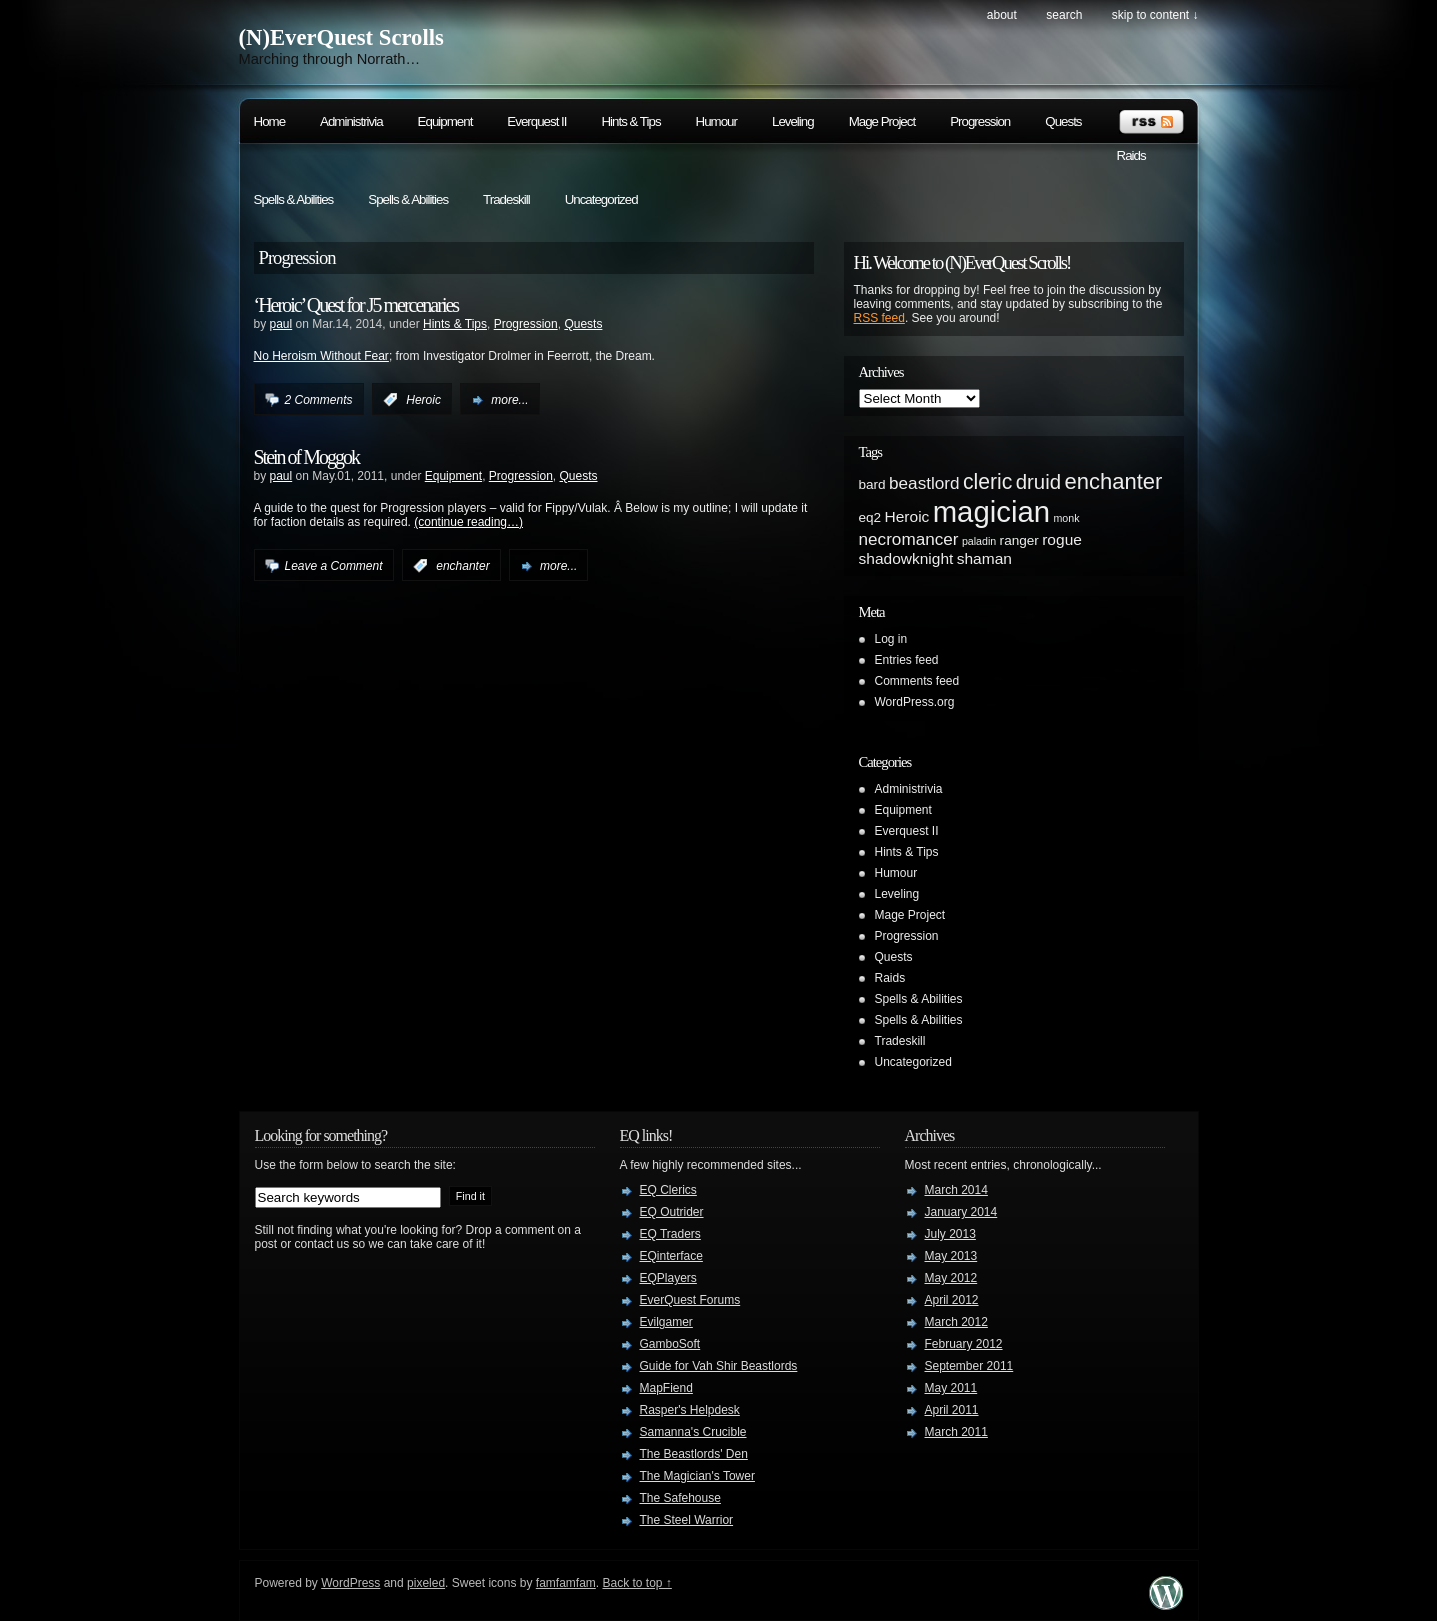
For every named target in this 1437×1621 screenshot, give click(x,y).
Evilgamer (666, 1322)
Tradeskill (506, 199)
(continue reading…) (468, 522)
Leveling (793, 121)
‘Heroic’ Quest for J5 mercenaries (356, 305)
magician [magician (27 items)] (991, 511)
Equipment (445, 121)
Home (270, 121)
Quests (1063, 121)
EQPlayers (668, 1278)
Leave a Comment (334, 566)
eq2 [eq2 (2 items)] (870, 517)
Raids (1131, 155)
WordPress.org (915, 702)
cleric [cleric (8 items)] (987, 481)
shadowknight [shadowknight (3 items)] (906, 558)
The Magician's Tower (697, 1476)
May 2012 (951, 1278)
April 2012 (952, 1300)
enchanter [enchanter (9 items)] (1113, 481)
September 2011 (969, 1366)
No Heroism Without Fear (321, 356)
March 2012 (956, 1322)
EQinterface (671, 1256)
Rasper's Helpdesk (690, 1410)
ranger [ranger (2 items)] (1019, 540)
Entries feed (907, 660)
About (1002, 15)
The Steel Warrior (687, 1520)
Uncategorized (601, 199)
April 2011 (952, 1410)
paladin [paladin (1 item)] (979, 541)
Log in (891, 639)
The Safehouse (680, 1498)
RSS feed (879, 318)
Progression (980, 121)
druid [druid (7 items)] (1038, 482)
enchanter (462, 566)
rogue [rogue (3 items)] (1062, 539)
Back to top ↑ (636, 1583)
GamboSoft (670, 1344)
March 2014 (956, 1190)
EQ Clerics (668, 1190)
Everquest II (536, 121)
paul (281, 324)
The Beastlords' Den (694, 1454)
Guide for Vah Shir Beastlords (719, 1366)
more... (509, 400)
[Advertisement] (1099, 874)
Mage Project (882, 121)
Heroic (423, 400)
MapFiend (666, 1388)
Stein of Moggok (307, 457)
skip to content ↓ (1155, 15)
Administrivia (351, 121)
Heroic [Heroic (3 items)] (907, 516)
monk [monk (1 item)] (1066, 518)
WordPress (350, 1583)
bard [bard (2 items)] (872, 484)
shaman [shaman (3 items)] (984, 558)
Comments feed (917, 681)
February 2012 (964, 1344)
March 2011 (956, 1432)
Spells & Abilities (294, 199)
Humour (716, 121)
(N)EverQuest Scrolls (341, 37)
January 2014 (961, 1212)
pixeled (426, 1583)
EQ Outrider (672, 1212)
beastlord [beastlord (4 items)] (924, 483)
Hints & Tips (630, 121)
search (1064, 15)
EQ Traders (670, 1234)
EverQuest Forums (690, 1300)
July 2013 (950, 1234)
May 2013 (951, 1256)
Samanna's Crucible (693, 1432)
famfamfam (566, 1583)
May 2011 (951, 1388)
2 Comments (319, 400)
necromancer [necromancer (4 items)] (909, 539)
